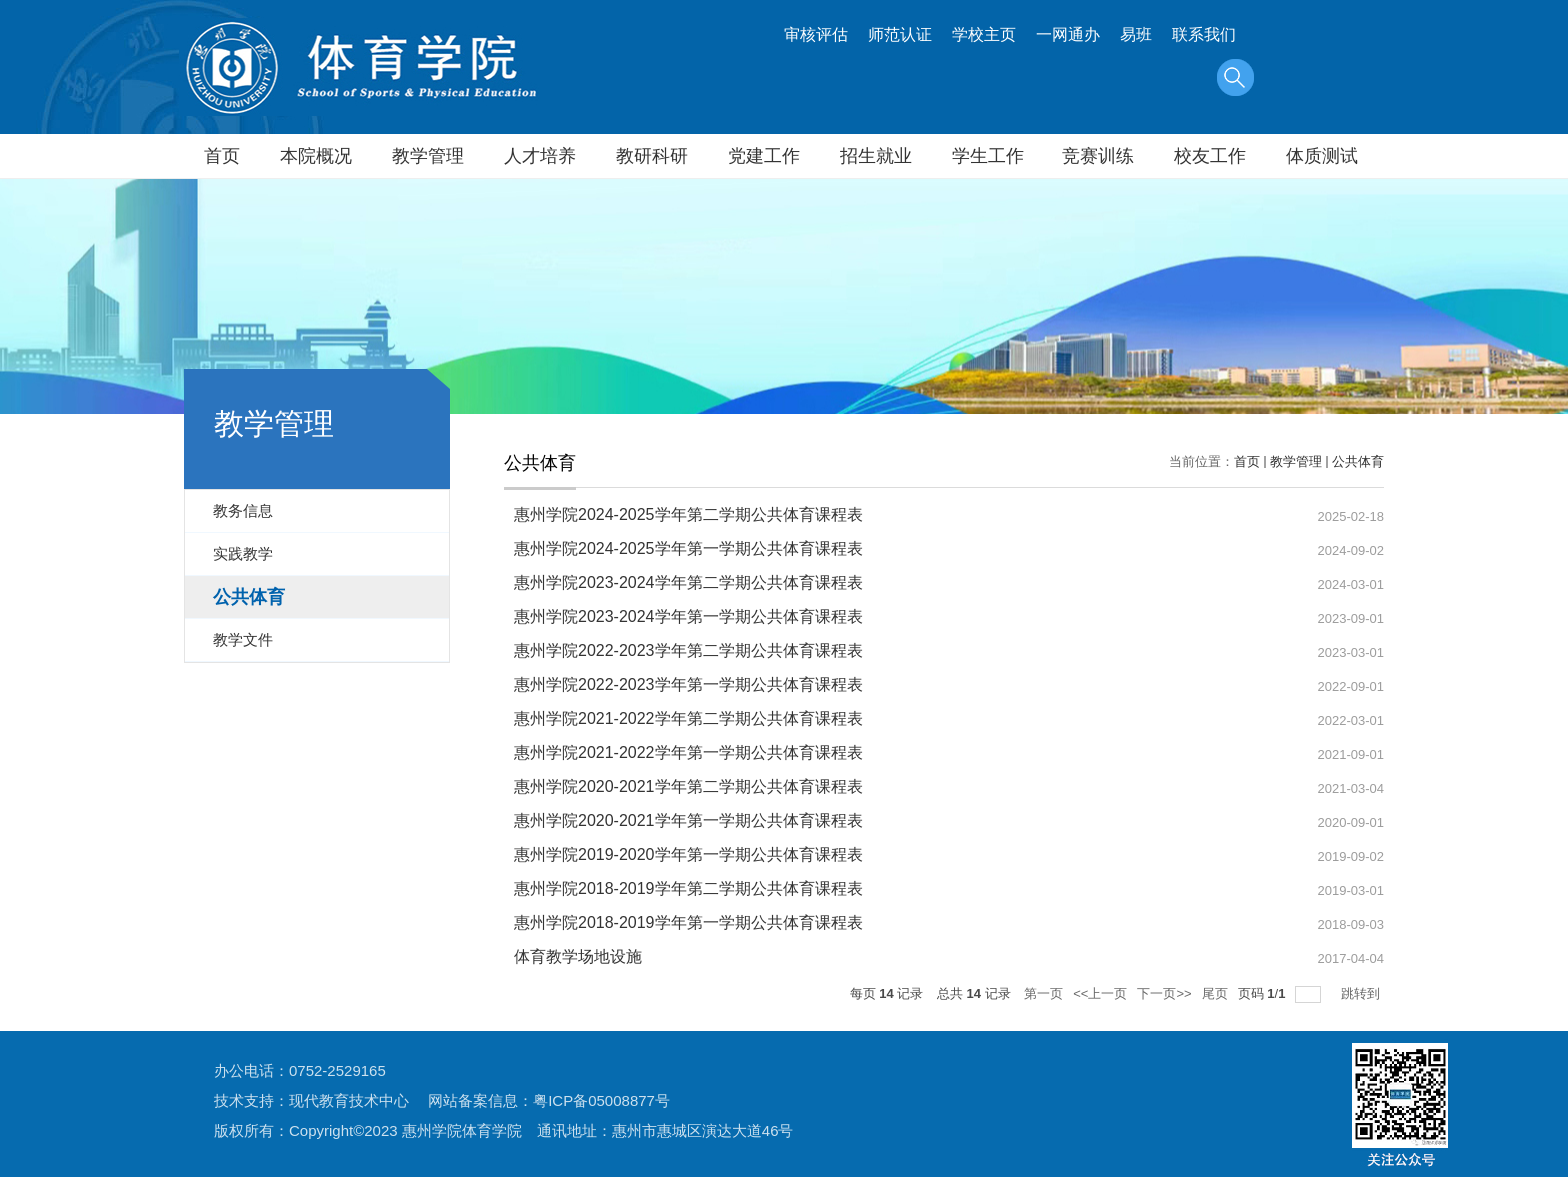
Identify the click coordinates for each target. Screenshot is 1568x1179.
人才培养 (540, 156)
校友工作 (1210, 156)
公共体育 (1358, 461)
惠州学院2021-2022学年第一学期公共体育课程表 (688, 752)
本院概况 (316, 156)
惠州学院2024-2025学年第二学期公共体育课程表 (688, 514)
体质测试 (1322, 156)
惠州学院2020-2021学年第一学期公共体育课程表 (688, 820)
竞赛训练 (1098, 156)
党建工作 (764, 156)
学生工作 (988, 156)
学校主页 (984, 34)
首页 (222, 156)
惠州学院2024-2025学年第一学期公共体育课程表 (688, 548)
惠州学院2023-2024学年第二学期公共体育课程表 (688, 582)
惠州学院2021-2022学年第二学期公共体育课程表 (688, 718)
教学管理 (428, 156)
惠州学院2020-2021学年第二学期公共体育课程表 (688, 786)
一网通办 (1068, 34)
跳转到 (1362, 993)
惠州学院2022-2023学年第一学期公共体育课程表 (688, 684)
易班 (1136, 34)
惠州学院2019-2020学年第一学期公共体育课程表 (688, 854)
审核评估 (816, 34)
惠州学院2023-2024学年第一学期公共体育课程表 (688, 616)
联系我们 (1204, 34)
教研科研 (652, 156)
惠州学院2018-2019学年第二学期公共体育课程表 (688, 888)
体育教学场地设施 (578, 956)
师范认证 (900, 34)
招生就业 (876, 156)
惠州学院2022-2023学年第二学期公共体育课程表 (688, 650)
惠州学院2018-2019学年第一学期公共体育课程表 (688, 922)
